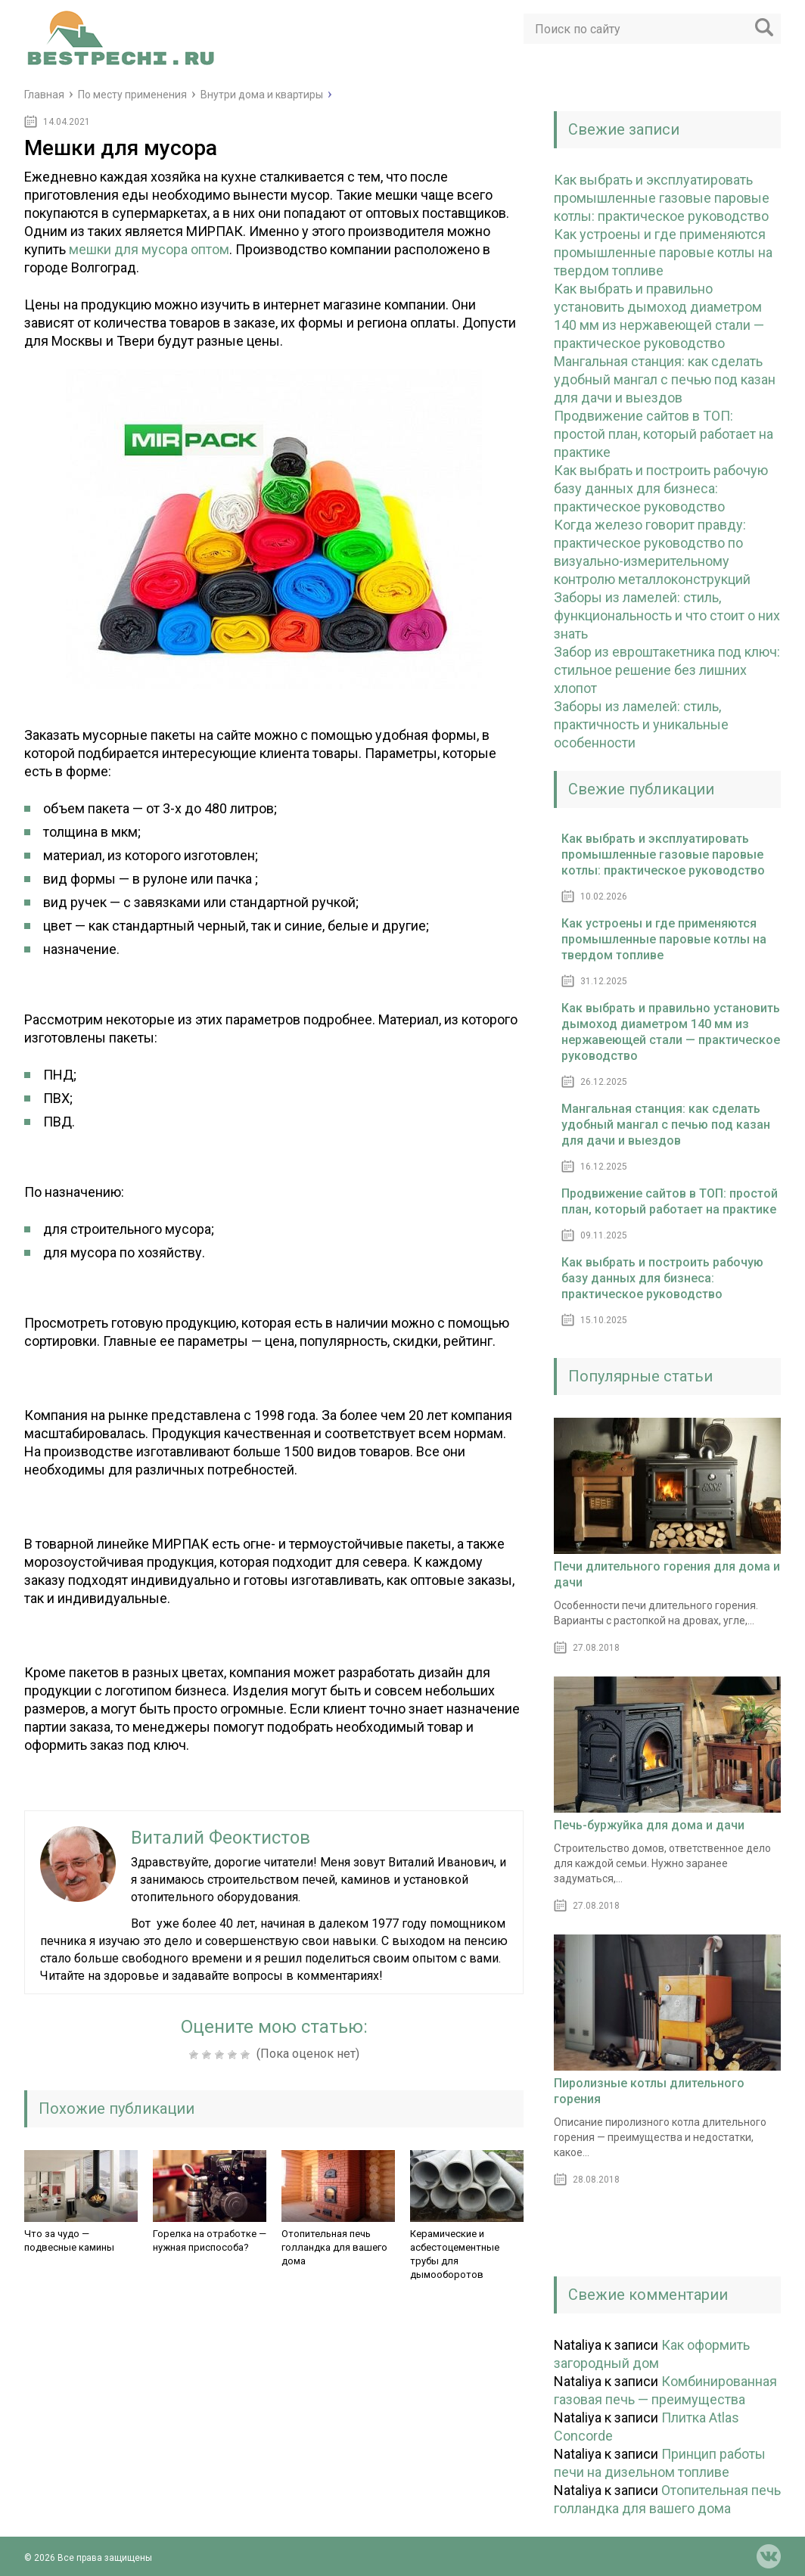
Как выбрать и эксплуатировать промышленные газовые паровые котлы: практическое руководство (661, 198)
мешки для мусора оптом (149, 249)
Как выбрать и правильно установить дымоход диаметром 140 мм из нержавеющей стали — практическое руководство (670, 1032)
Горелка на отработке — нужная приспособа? (209, 2240)
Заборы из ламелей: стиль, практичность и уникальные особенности (641, 724)
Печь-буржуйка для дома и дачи (649, 1825)
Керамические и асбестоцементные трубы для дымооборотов (454, 2254)
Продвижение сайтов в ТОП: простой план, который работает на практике (663, 434)
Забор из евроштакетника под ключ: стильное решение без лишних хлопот (667, 670)
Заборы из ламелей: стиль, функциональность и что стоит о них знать (667, 615)
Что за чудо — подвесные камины (69, 2240)
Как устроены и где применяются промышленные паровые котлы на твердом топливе (663, 252)
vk (769, 2556)
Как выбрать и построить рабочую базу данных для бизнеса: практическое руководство (661, 488)
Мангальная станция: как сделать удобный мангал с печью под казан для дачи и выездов (664, 379)
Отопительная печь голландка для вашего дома (334, 2247)
